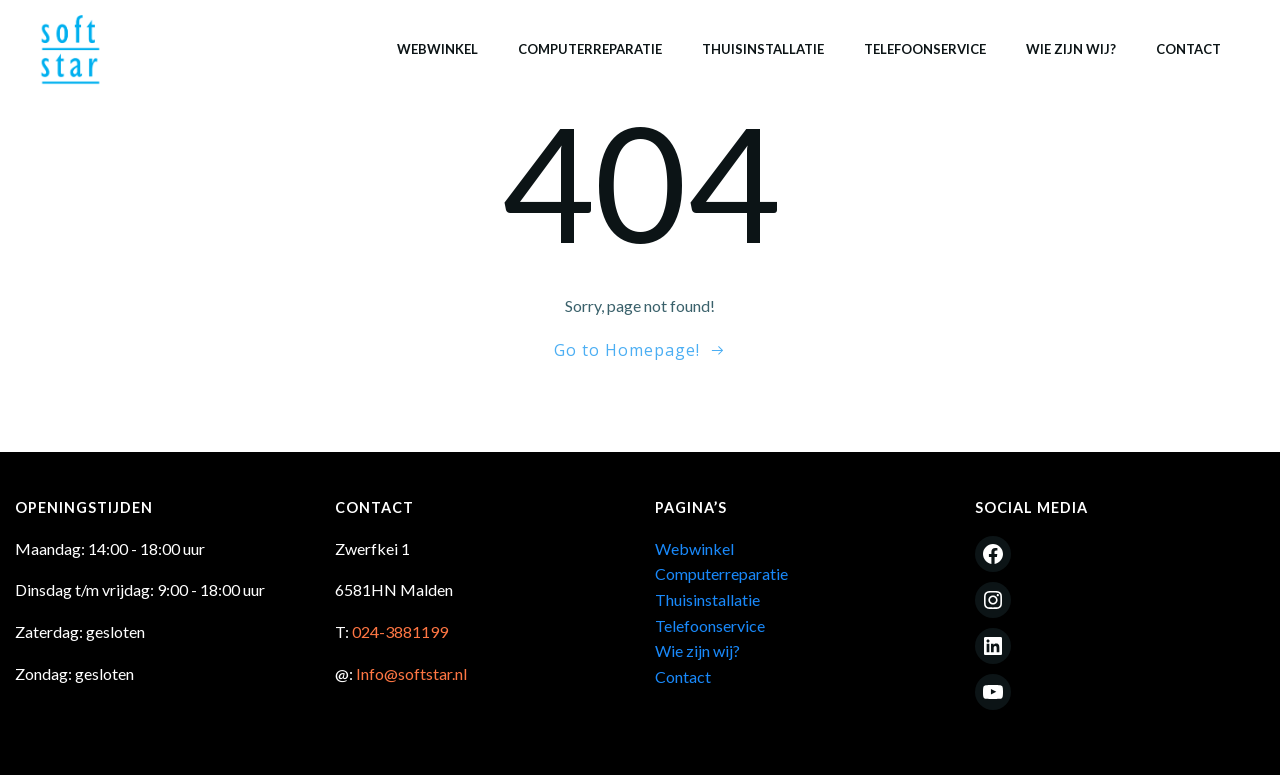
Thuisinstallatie (763, 49)
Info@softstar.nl (411, 673)
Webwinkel (437, 49)
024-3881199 (400, 631)
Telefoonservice (925, 49)
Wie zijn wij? (1071, 49)
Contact (1188, 49)
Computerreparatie (590, 49)
